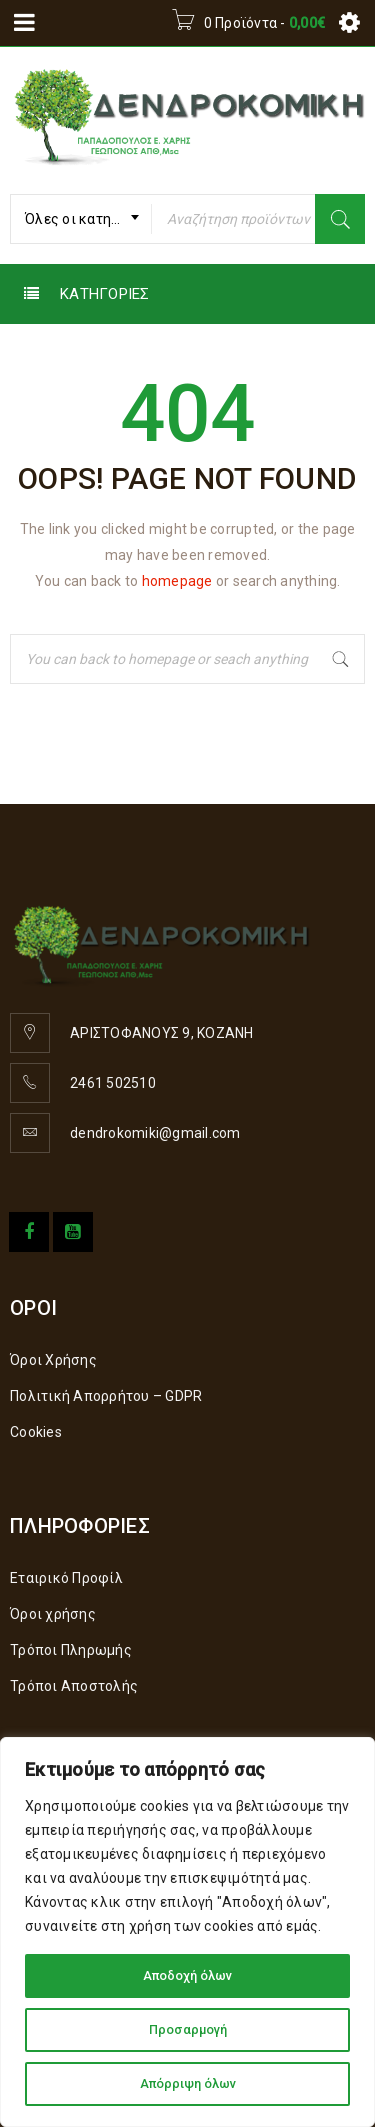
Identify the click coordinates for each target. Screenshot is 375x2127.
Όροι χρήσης (53, 1614)
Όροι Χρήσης (53, 1360)
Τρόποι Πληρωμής (71, 1650)
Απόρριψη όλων (188, 2084)
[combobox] (81, 219)
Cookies (36, 1432)
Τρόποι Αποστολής (74, 1686)
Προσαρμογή (187, 2030)
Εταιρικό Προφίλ (66, 1578)
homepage (177, 581)
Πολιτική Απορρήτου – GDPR (106, 1396)
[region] (187, 1932)
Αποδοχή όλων (188, 1976)
